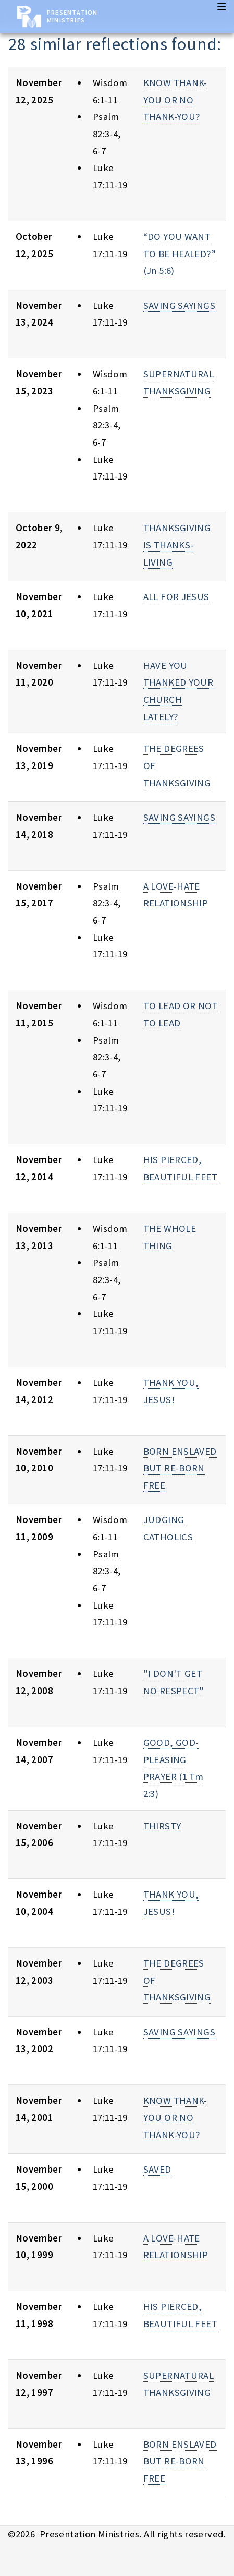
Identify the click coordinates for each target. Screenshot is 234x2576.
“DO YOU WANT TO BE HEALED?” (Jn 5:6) (179, 254)
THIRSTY (162, 1826)
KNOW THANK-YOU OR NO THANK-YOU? (175, 100)
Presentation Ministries (72, 16)
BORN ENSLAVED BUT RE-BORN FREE (180, 1468)
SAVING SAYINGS (179, 305)
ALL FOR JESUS (176, 597)
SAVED (157, 2169)
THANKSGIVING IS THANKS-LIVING (177, 545)
